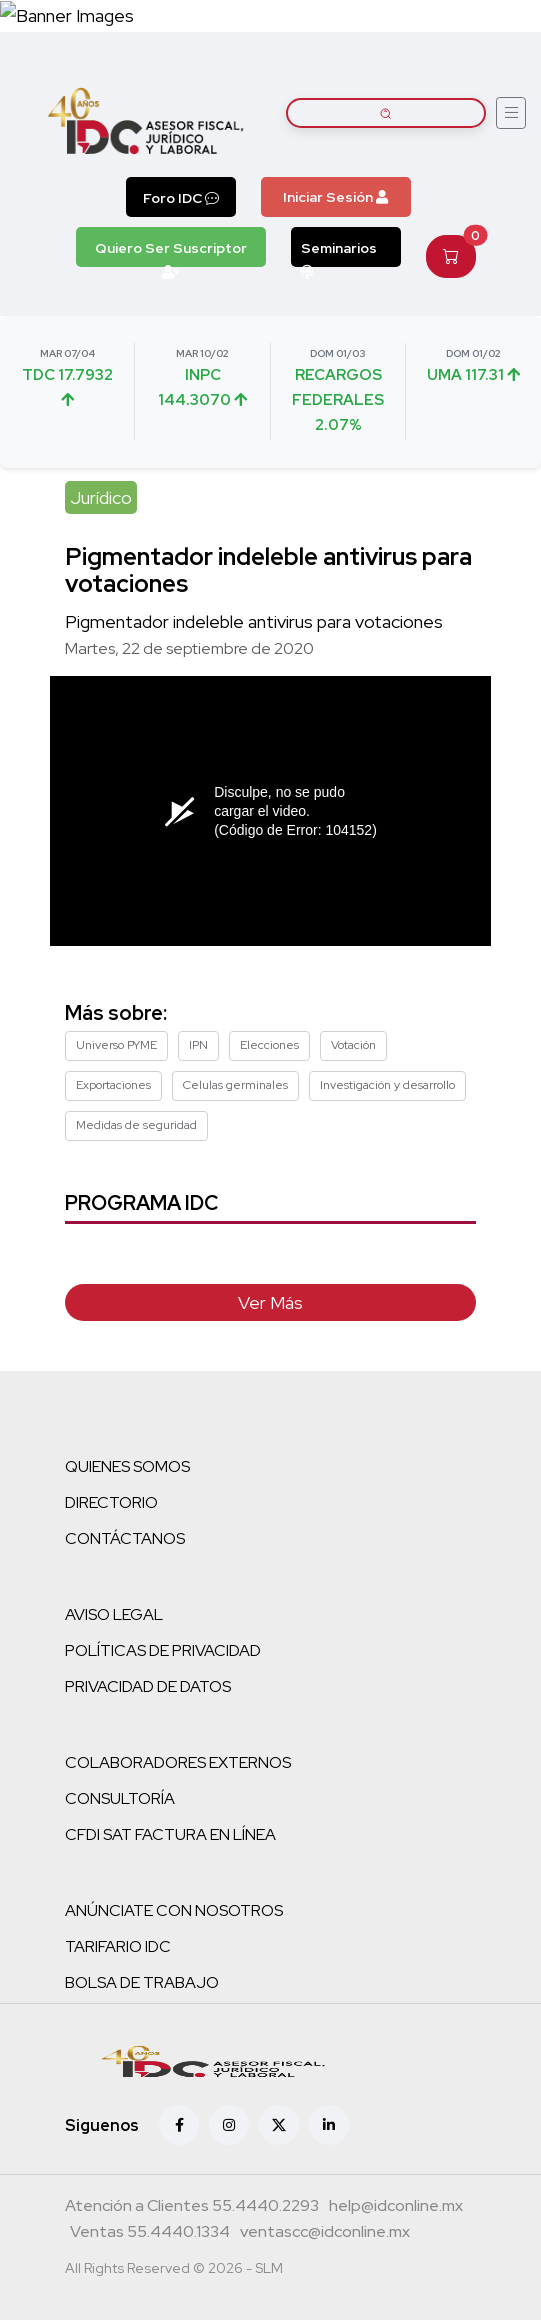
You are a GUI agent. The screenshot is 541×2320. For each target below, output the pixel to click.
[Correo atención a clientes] (396, 2208)
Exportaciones (113, 1085)
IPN (198, 1045)
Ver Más (270, 1302)
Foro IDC (181, 198)
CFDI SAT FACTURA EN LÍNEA (170, 1834)
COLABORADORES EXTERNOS (178, 1762)
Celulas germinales (235, 1085)
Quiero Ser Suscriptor (171, 253)
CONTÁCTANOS (125, 1538)
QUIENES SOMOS (127, 1466)
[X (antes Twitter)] (279, 2125)
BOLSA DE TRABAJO (142, 1982)
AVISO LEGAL (114, 1614)
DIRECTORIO (111, 1502)
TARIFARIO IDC (118, 1946)
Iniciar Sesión (335, 197)
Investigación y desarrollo (387, 1085)
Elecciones (269, 1045)
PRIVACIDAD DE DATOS (148, 1686)
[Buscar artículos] (386, 113)
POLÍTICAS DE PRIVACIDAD (163, 1650)
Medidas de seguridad (136, 1125)
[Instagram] (229, 2125)
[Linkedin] (329, 2125)
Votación (353, 1045)
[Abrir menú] (511, 113)
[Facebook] (179, 2125)
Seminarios (339, 253)
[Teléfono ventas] (150, 2234)
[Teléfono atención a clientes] (192, 2208)
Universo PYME (116, 1045)
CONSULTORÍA (120, 1798)
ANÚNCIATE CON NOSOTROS (174, 1910)
